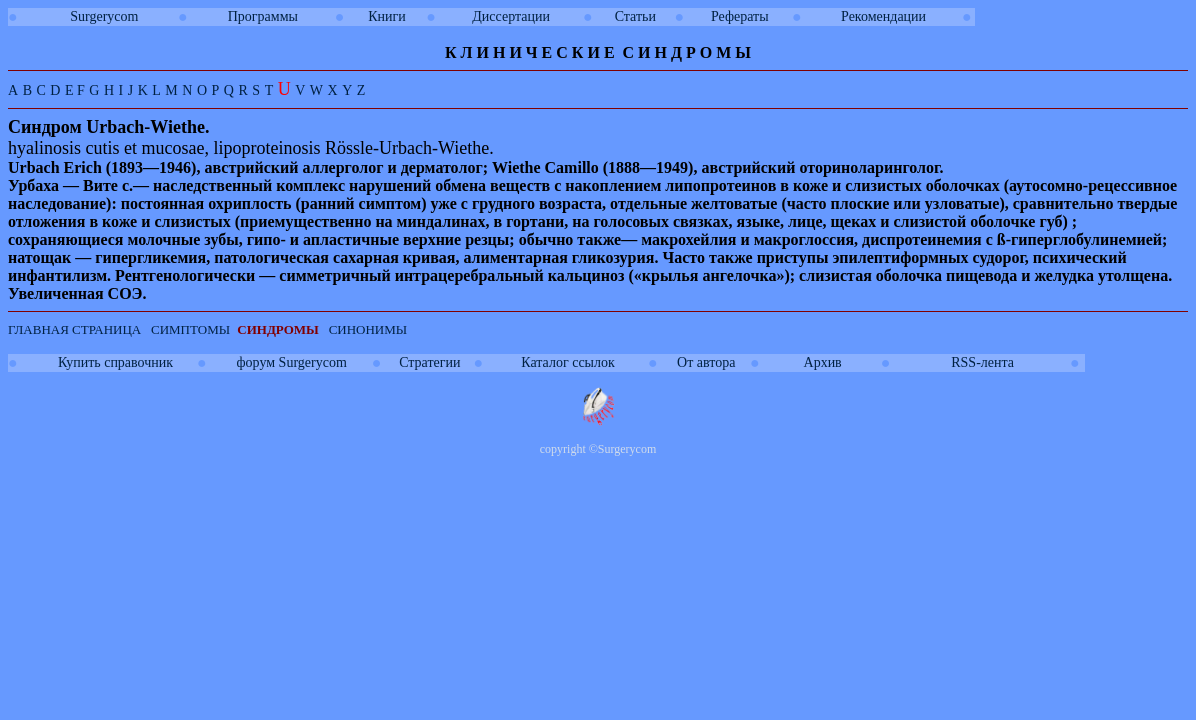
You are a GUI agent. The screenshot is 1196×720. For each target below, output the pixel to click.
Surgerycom (104, 16)
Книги (387, 16)
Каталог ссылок (567, 362)
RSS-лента (982, 362)
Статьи (635, 16)
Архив (823, 362)
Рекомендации (883, 16)
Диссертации (511, 16)
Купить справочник (115, 362)
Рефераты (740, 16)
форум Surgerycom (292, 362)
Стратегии (429, 362)
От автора (706, 362)
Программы (263, 16)
